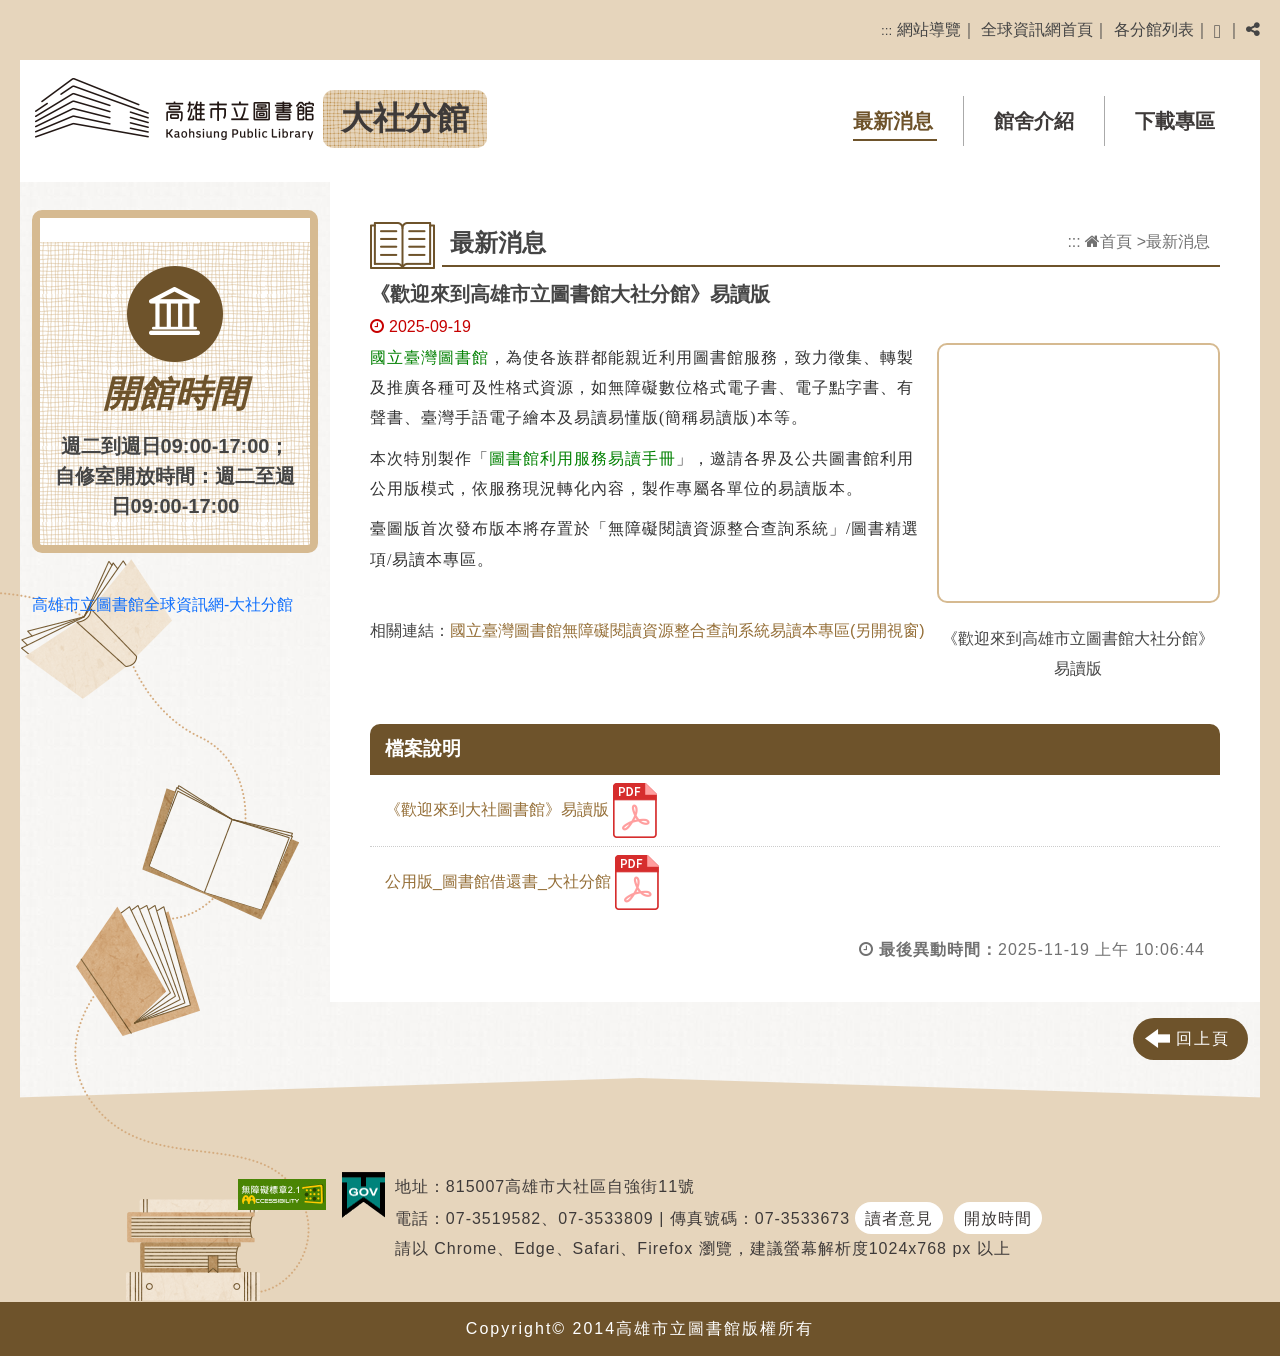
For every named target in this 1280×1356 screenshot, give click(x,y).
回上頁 (1203, 1038)
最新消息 (893, 121)
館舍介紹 (1034, 121)
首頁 (1108, 241)
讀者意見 (899, 1218)
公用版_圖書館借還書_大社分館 (522, 882)
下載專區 (1175, 121)
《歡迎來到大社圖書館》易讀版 (521, 810)
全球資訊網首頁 (1037, 29)
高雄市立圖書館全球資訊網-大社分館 (162, 604)
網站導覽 (929, 29)
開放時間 (998, 1218)
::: (886, 30)
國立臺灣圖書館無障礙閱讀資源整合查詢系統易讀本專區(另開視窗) (687, 630)
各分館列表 (1154, 29)
